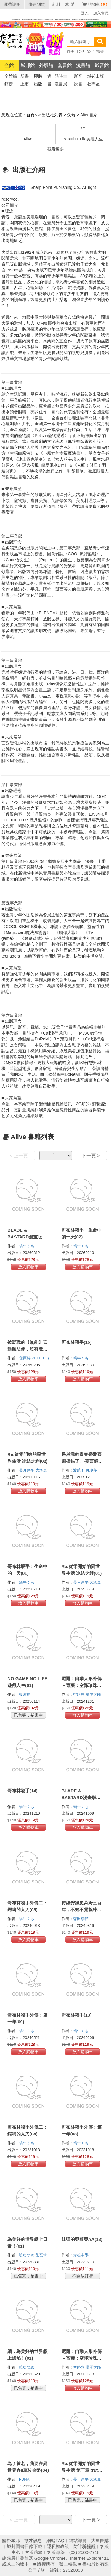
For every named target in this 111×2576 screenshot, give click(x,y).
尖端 (71, 114)
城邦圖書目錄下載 (24, 2546)
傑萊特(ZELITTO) (34, 1358)
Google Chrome (50, 2558)
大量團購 (100, 2540)
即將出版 (38, 77)
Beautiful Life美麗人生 (82, 139)
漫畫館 (83, 65)
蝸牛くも (27, 1246)
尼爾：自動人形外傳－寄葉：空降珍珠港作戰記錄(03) (82, 1685)
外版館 (46, 65)
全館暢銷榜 (10, 77)
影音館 (102, 65)
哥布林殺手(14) (22, 1790)
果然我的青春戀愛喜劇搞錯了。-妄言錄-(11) (82, 1461)
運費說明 (12, 4)
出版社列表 (52, 114)
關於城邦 (11, 2540)
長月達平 (27, 1470)
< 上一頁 (18, 1155)
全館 (9, 65)
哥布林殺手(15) (77, 1342)
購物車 (97, 4)
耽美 (70, 51)
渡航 (77, 1470)
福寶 (100, 51)
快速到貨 (36, 4)
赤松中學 (81, 2255)
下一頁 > (91, 1155)
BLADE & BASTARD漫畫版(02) (24, 1237)
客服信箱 (34, 2552)
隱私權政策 (58, 2546)
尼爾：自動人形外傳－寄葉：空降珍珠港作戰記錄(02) (82, 2358)
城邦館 (28, 65)
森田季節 (81, 1919)
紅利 (56, 4)
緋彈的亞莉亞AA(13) (82, 2239)
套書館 (65, 65)
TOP (80, 51)
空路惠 (79, 1694)
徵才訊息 (33, 2540)
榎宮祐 (25, 1694)
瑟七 (90, 51)
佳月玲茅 (90, 1470)
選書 (49, 77)
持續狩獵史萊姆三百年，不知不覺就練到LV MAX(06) (82, 1909)
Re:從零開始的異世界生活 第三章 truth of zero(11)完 (81, 2470)
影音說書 (78, 77)
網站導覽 (78, 2540)
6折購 (70, 4)
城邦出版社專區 (95, 77)
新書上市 (24, 77)
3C (83, 129)
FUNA (24, 2479)
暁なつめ (27, 2255)
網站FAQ (55, 2540)
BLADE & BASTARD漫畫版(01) (79, 1797)
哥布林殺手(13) (77, 2014)
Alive (27, 139)
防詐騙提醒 (84, 2546)
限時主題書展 (61, 77)
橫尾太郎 (94, 1694)
